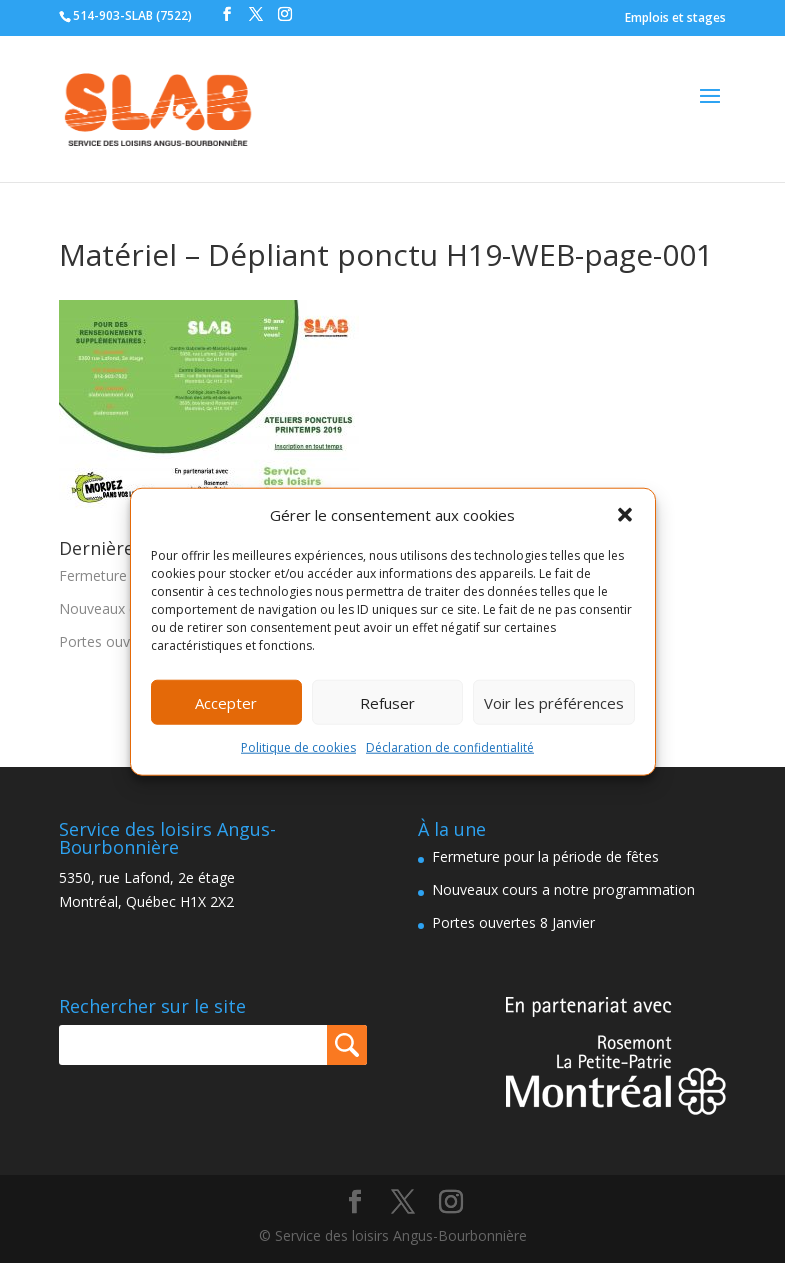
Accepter (226, 703)
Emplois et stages (675, 17)
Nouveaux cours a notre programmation (563, 889)
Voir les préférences (554, 703)
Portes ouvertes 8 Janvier (513, 922)
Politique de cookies (298, 747)
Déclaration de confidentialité (450, 747)
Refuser (387, 703)
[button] (625, 515)
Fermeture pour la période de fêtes (545, 856)
